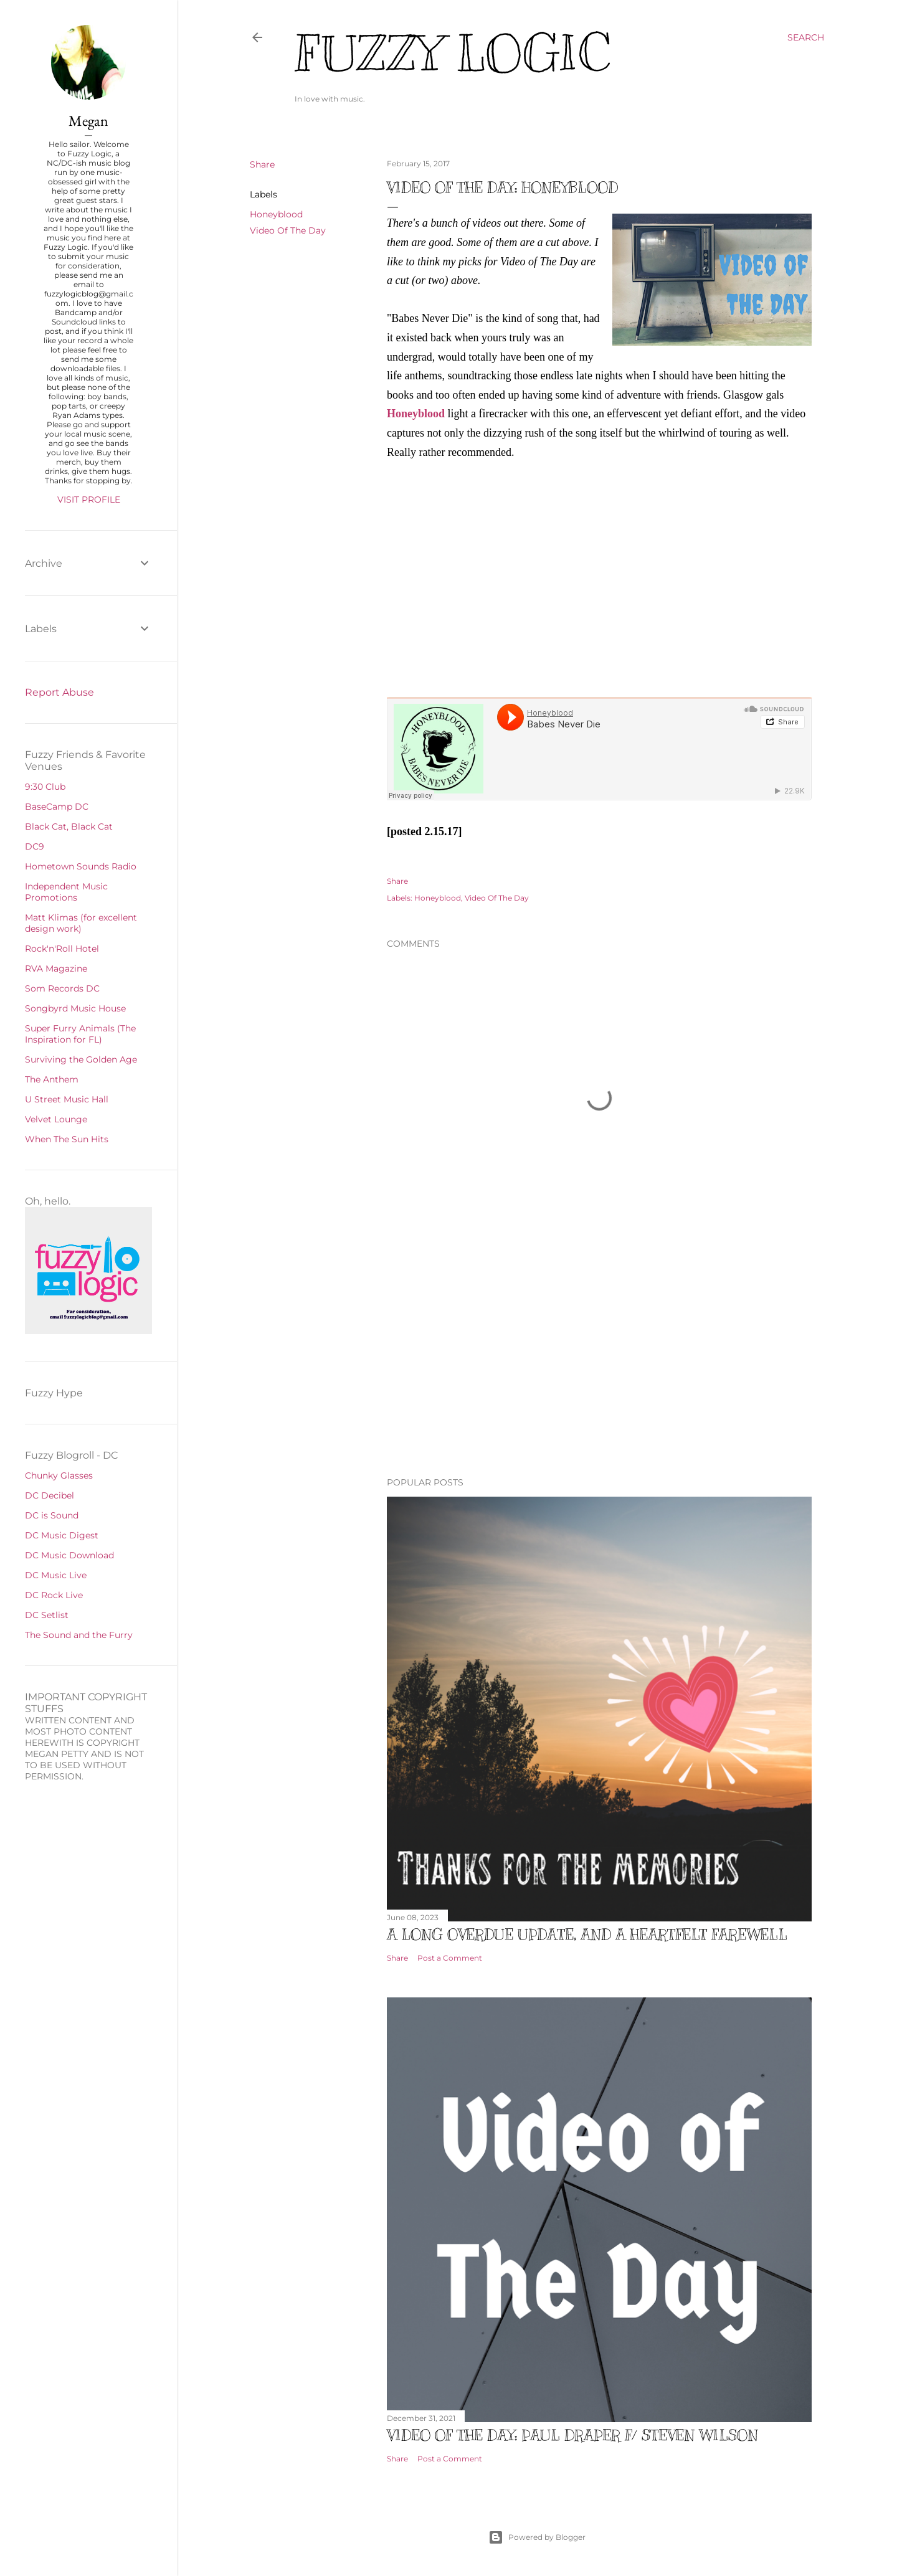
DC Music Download (69, 1555)
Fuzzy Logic (452, 54)
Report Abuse (59, 692)
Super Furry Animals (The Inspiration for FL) (80, 1034)
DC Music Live (56, 1575)
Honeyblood (276, 214)
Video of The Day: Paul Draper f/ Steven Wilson (572, 2435)
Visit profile (88, 499)
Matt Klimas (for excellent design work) (81, 923)
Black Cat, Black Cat (69, 826)
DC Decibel (49, 1495)
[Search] (805, 37)
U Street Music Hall (66, 1099)
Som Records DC (62, 988)
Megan (88, 120)
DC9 (34, 846)
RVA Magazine (56, 968)
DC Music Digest (61, 1535)
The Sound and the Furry (79, 1635)
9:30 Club (45, 786)
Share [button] (262, 164)
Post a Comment (449, 1958)
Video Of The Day (288, 230)
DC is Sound (51, 1515)
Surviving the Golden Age (81, 1059)
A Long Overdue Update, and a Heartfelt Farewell (587, 1934)
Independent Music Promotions (66, 892)
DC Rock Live (54, 1595)
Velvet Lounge (56, 1119)
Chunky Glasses (59, 1475)
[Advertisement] (599, 1358)
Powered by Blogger (537, 2537)
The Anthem (51, 1079)
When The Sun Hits (66, 1139)
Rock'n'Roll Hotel (62, 948)
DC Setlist (47, 1615)
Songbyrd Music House (75, 1008)
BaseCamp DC (56, 806)
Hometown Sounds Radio (80, 866)
